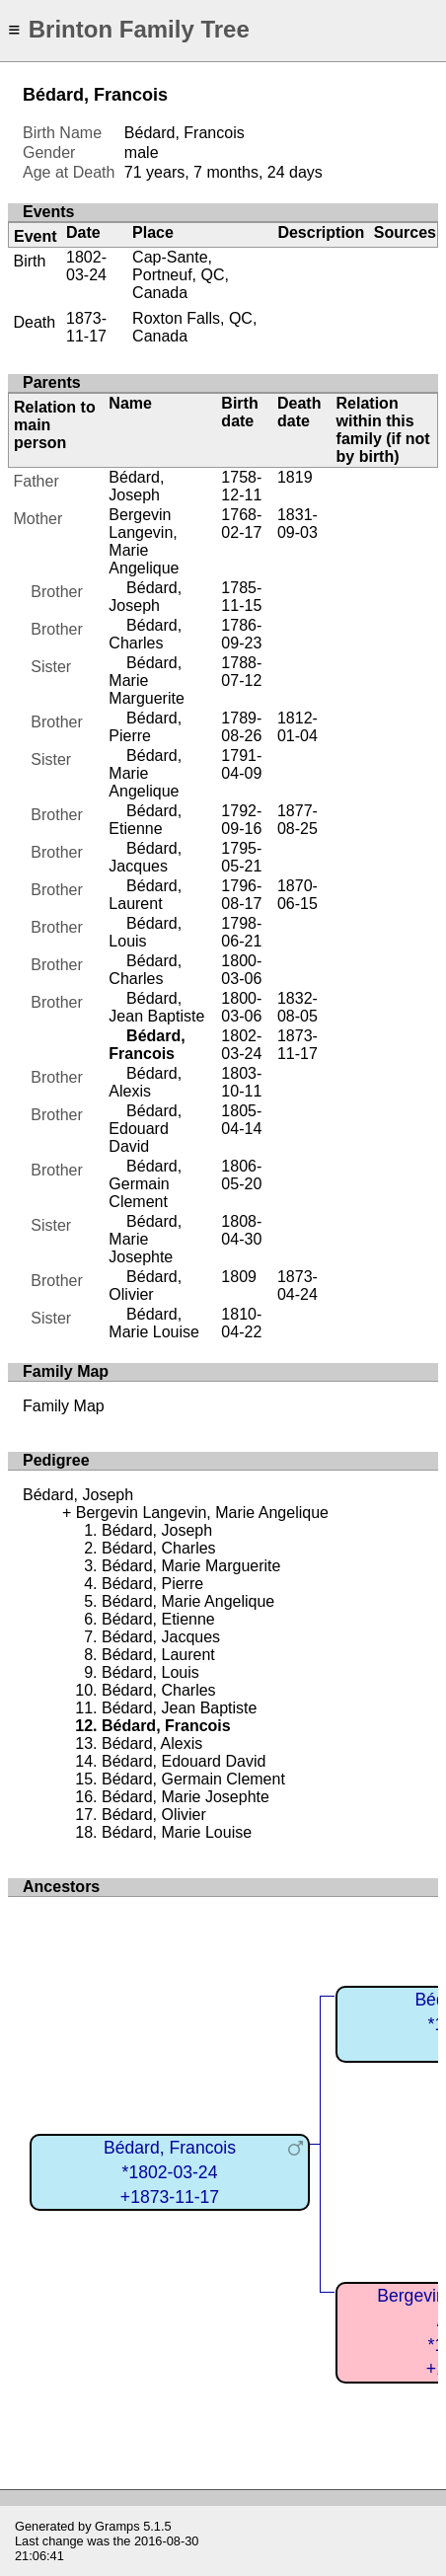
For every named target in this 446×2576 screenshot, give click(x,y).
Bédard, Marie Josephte (145, 1239)
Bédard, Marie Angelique (145, 773)
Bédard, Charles (145, 634)
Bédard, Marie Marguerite (146, 680)
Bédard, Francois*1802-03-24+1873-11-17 (170, 2172)
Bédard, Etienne (145, 819)
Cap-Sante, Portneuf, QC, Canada (180, 275)
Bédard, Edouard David (145, 1128)
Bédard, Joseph (136, 486)
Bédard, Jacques (145, 857)
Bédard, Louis (145, 932)
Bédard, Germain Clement (145, 1184)
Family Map (64, 1406)
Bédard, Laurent (145, 894)
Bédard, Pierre (145, 727)
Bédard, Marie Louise (154, 1323)
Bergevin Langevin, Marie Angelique (144, 541)
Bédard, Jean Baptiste (156, 1007)
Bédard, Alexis (145, 1082)
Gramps (117, 2526)
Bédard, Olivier (145, 1285)
